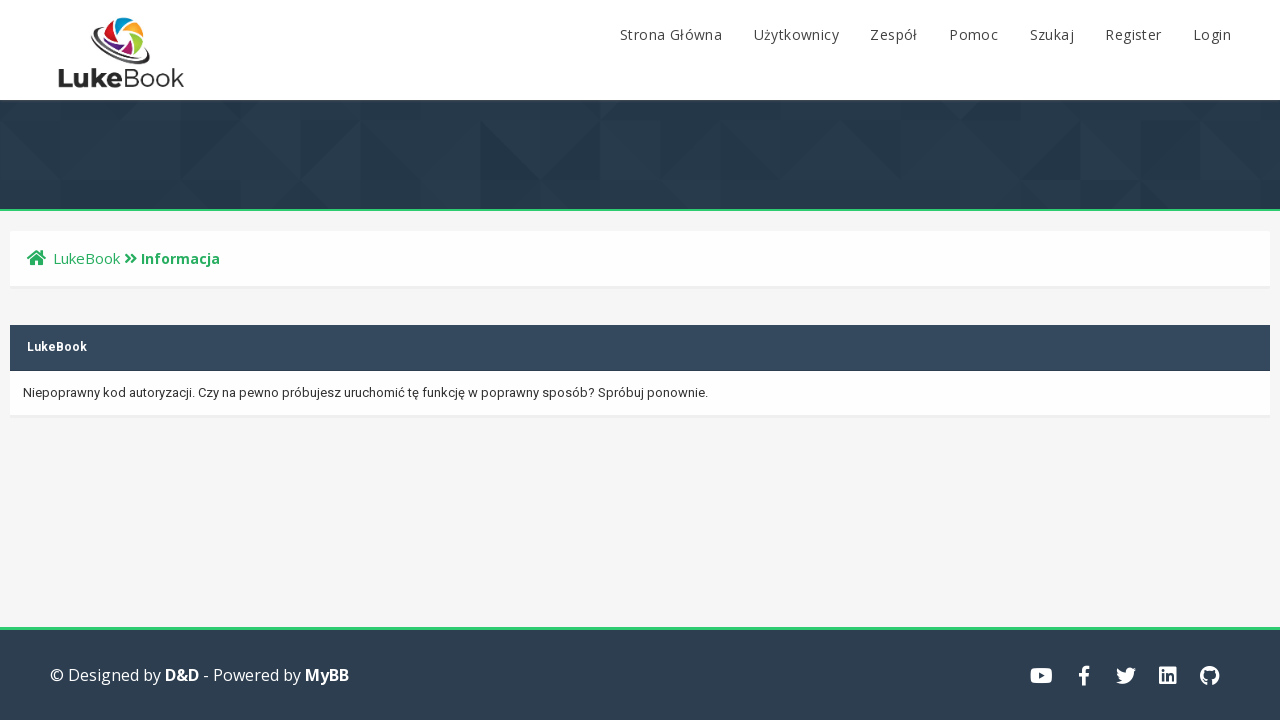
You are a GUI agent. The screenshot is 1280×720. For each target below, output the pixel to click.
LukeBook (86, 258)
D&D (182, 675)
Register (1133, 34)
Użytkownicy (796, 34)
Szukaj (1052, 34)
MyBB (327, 675)
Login (1212, 34)
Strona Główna (671, 34)
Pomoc (973, 34)
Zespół (893, 34)
